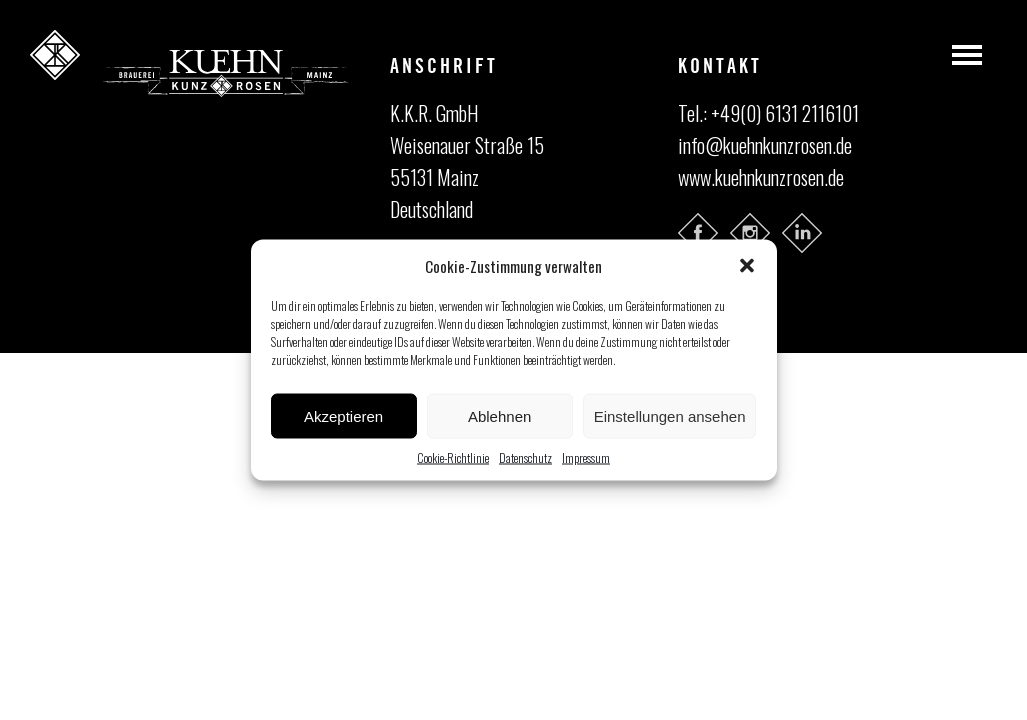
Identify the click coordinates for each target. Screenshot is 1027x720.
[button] (747, 266)
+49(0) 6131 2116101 (785, 113)
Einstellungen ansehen (670, 415)
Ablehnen (499, 415)
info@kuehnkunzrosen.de (765, 145)
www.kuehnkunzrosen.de (761, 177)
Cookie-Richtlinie (453, 457)
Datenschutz (525, 457)
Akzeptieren (343, 415)
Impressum (586, 457)
